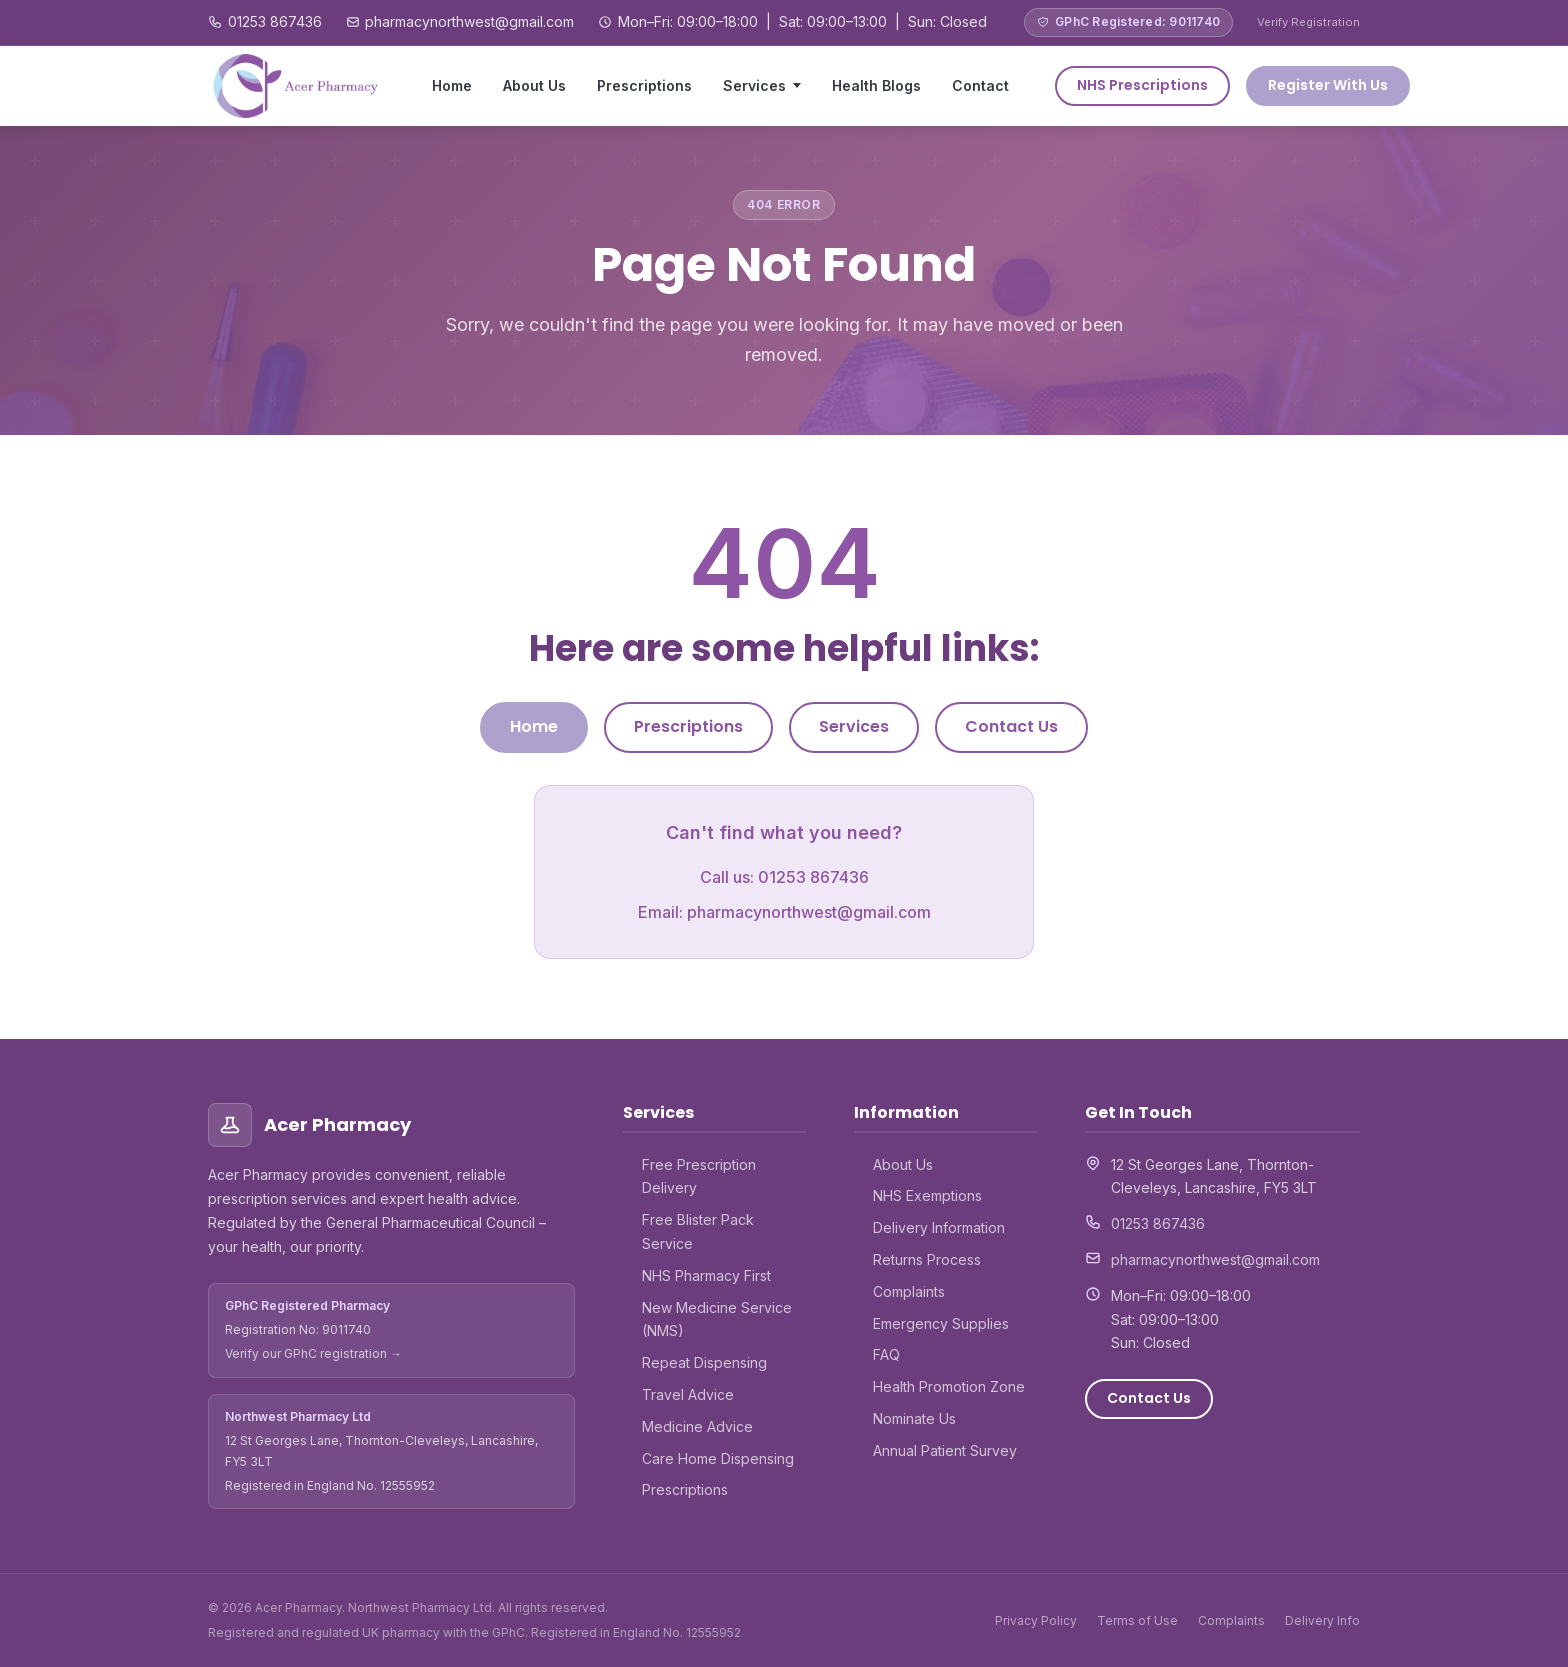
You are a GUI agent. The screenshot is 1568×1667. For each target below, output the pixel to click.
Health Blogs (876, 85)
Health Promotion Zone (949, 1386)
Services (754, 85)
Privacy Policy (1036, 1620)
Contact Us (1011, 726)
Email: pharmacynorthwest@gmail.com (784, 912)
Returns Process (927, 1259)
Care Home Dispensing (718, 1458)
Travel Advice (688, 1394)
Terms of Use (1137, 1620)
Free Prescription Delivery (699, 1176)
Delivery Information (939, 1227)
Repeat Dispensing (704, 1362)
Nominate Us (914, 1418)
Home (452, 85)
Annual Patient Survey (945, 1450)
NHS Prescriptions (1142, 85)
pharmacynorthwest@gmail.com (469, 21)
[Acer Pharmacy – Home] (297, 86)
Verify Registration (1308, 22)
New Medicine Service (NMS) (717, 1319)
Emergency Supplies (941, 1323)
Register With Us (1328, 85)
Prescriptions (644, 85)
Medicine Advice (697, 1426)
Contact (980, 85)
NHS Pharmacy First (706, 1275)
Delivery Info (1322, 1620)
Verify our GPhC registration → (313, 1353)
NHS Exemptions (927, 1195)
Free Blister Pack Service (698, 1231)
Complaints (909, 1291)
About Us (534, 85)
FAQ (886, 1354)
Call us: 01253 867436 (784, 877)
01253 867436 (275, 21)
